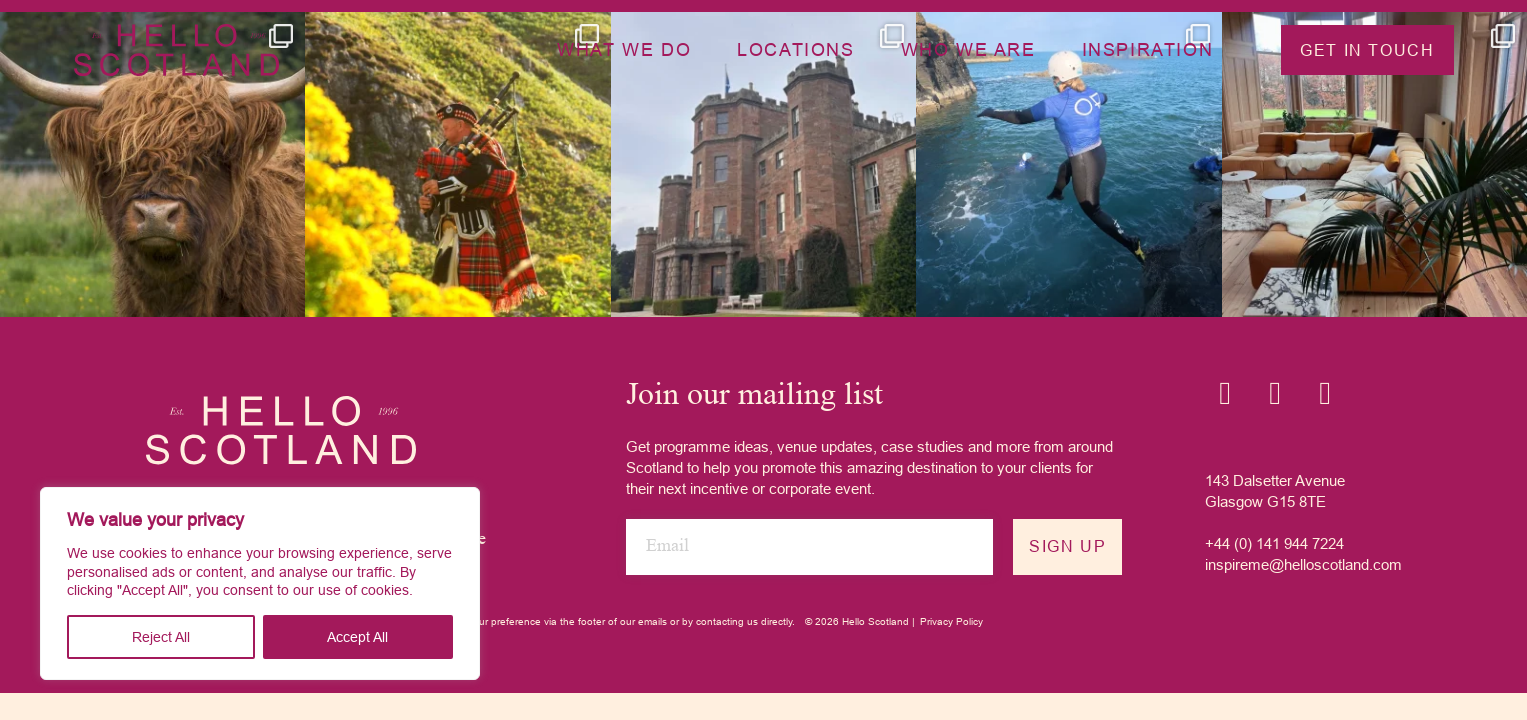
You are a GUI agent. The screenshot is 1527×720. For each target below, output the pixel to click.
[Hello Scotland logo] (281, 430)
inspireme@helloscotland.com (1303, 564)
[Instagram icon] (1225, 393)
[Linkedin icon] (1275, 393)
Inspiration (1148, 49)
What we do (624, 49)
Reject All (161, 637)
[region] (260, 583)
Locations (795, 49)
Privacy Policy (951, 621)
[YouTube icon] (1325, 393)
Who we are (968, 49)
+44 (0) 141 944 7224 (1274, 543)
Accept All (357, 637)
